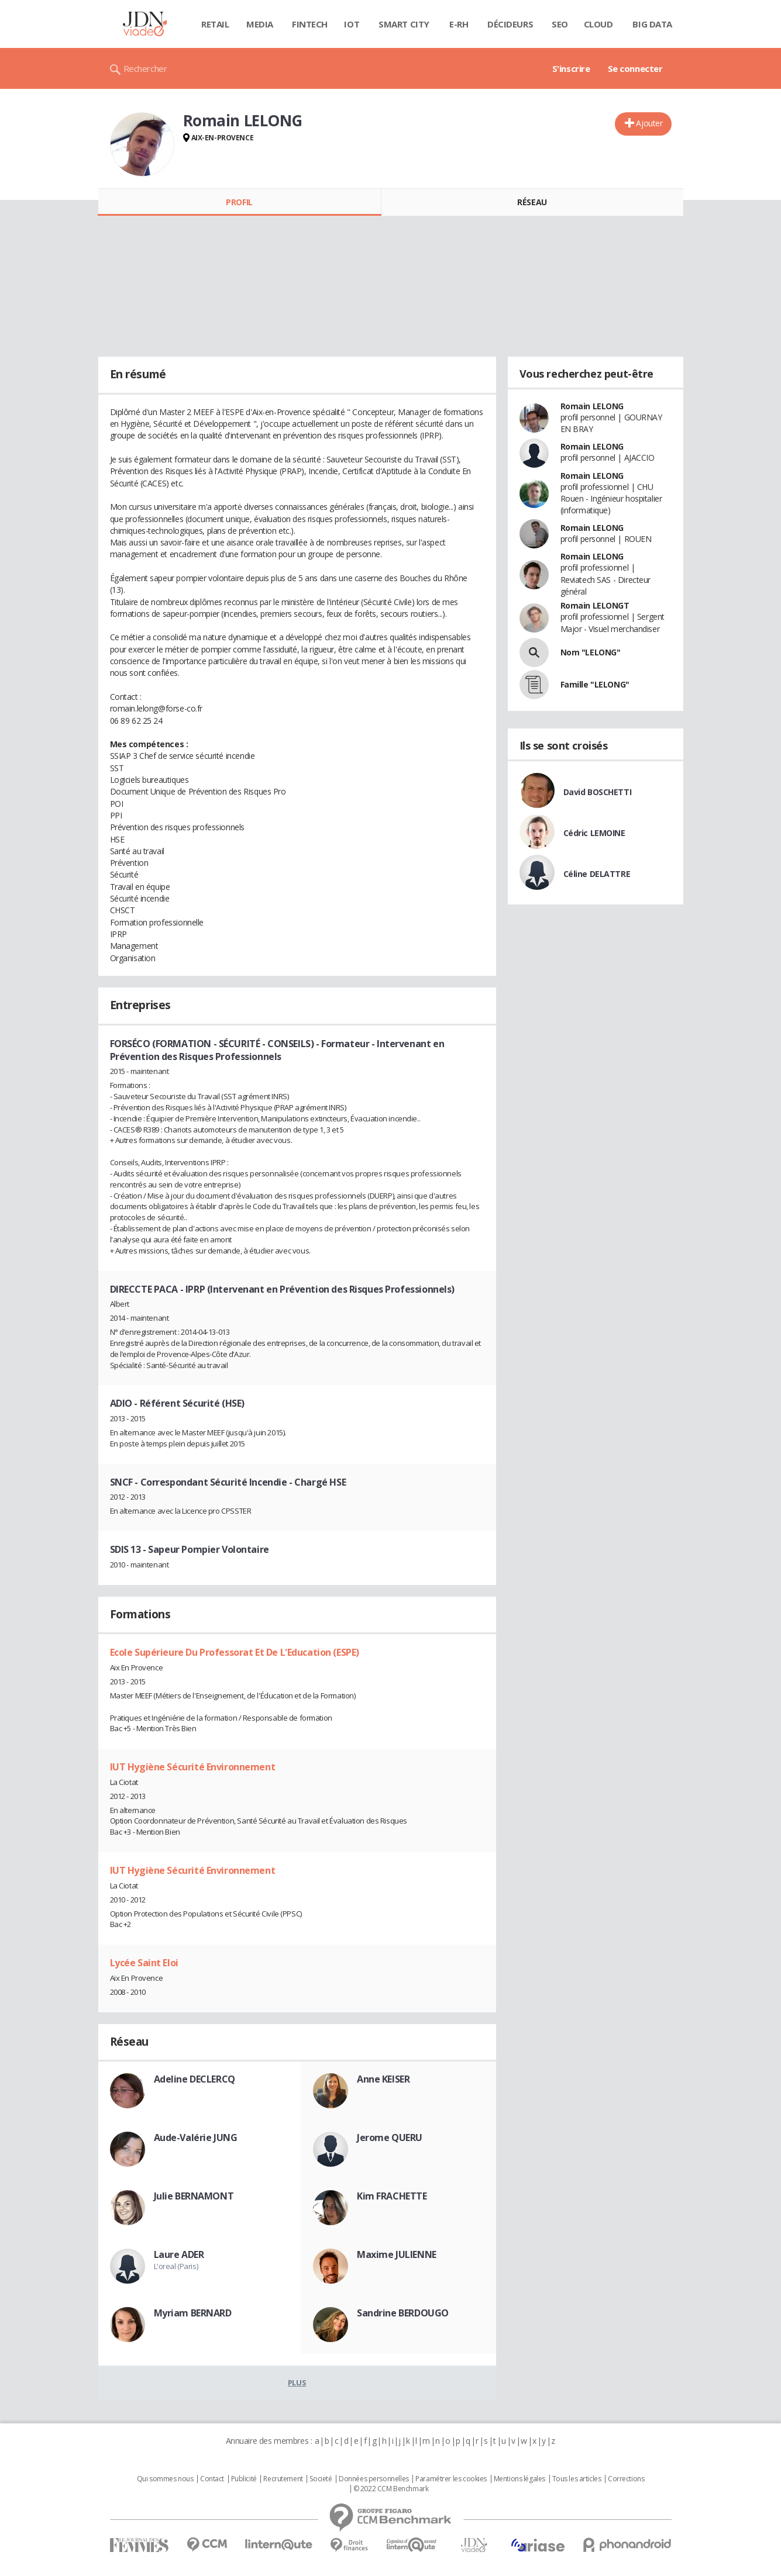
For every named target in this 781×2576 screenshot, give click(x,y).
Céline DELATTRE (597, 873)
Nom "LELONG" (590, 652)
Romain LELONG (592, 406)
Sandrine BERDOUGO (403, 2312)
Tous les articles (576, 2479)
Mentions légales (519, 2479)
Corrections (626, 2479)
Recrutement (282, 2479)
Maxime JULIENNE (396, 2254)
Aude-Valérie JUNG (196, 2137)
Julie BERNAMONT (194, 2196)
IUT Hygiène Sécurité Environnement (193, 1766)
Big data (652, 24)
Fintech (310, 24)
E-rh (458, 24)
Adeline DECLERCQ (194, 2079)
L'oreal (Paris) (176, 2266)
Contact (212, 2479)
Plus (297, 2382)
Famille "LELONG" (594, 684)
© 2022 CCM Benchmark (391, 2489)
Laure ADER (179, 2254)
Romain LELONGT (594, 605)
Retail (215, 24)
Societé (320, 2479)
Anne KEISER (383, 2079)
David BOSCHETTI (597, 791)
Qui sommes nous (165, 2479)
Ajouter (649, 123)
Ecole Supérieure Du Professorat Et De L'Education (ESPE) (234, 1652)
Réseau (531, 202)
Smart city (404, 24)
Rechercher (145, 68)
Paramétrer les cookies (451, 2479)
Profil (239, 202)
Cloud (598, 24)
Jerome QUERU (389, 2137)
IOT (351, 24)
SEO (560, 24)
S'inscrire (571, 68)
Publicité (244, 2479)
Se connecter (635, 68)
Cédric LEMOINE (594, 832)
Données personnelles (374, 2479)
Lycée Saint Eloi (144, 1962)
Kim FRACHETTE (392, 2196)
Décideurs (510, 24)
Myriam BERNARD (193, 2312)
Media (259, 24)
